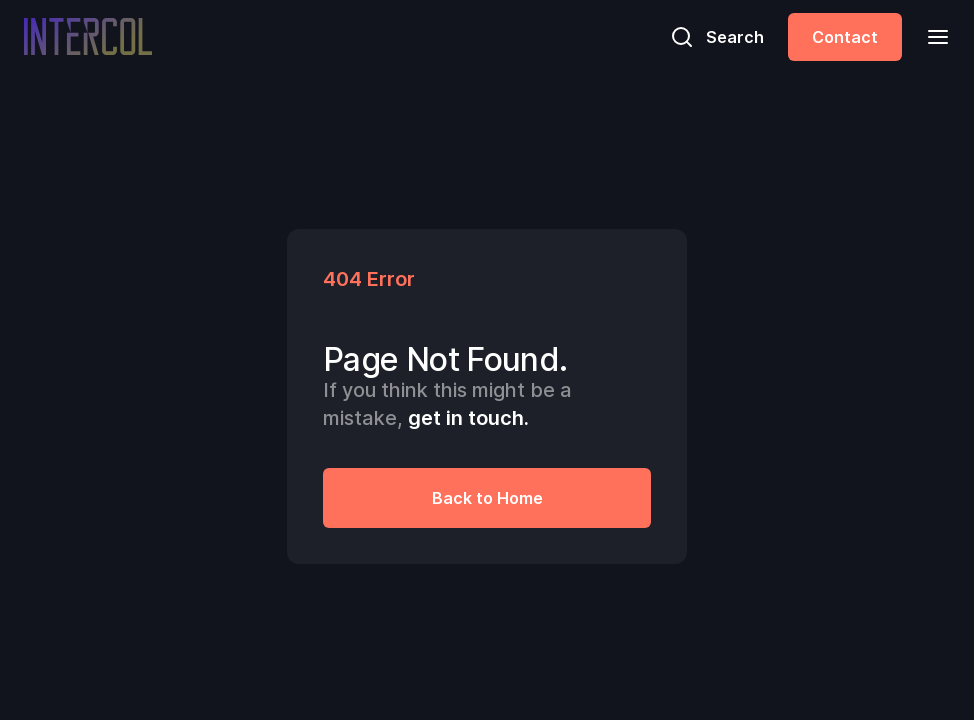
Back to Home (487, 498)
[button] (932, 36)
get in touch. (468, 418)
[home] (88, 36)
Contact (845, 37)
